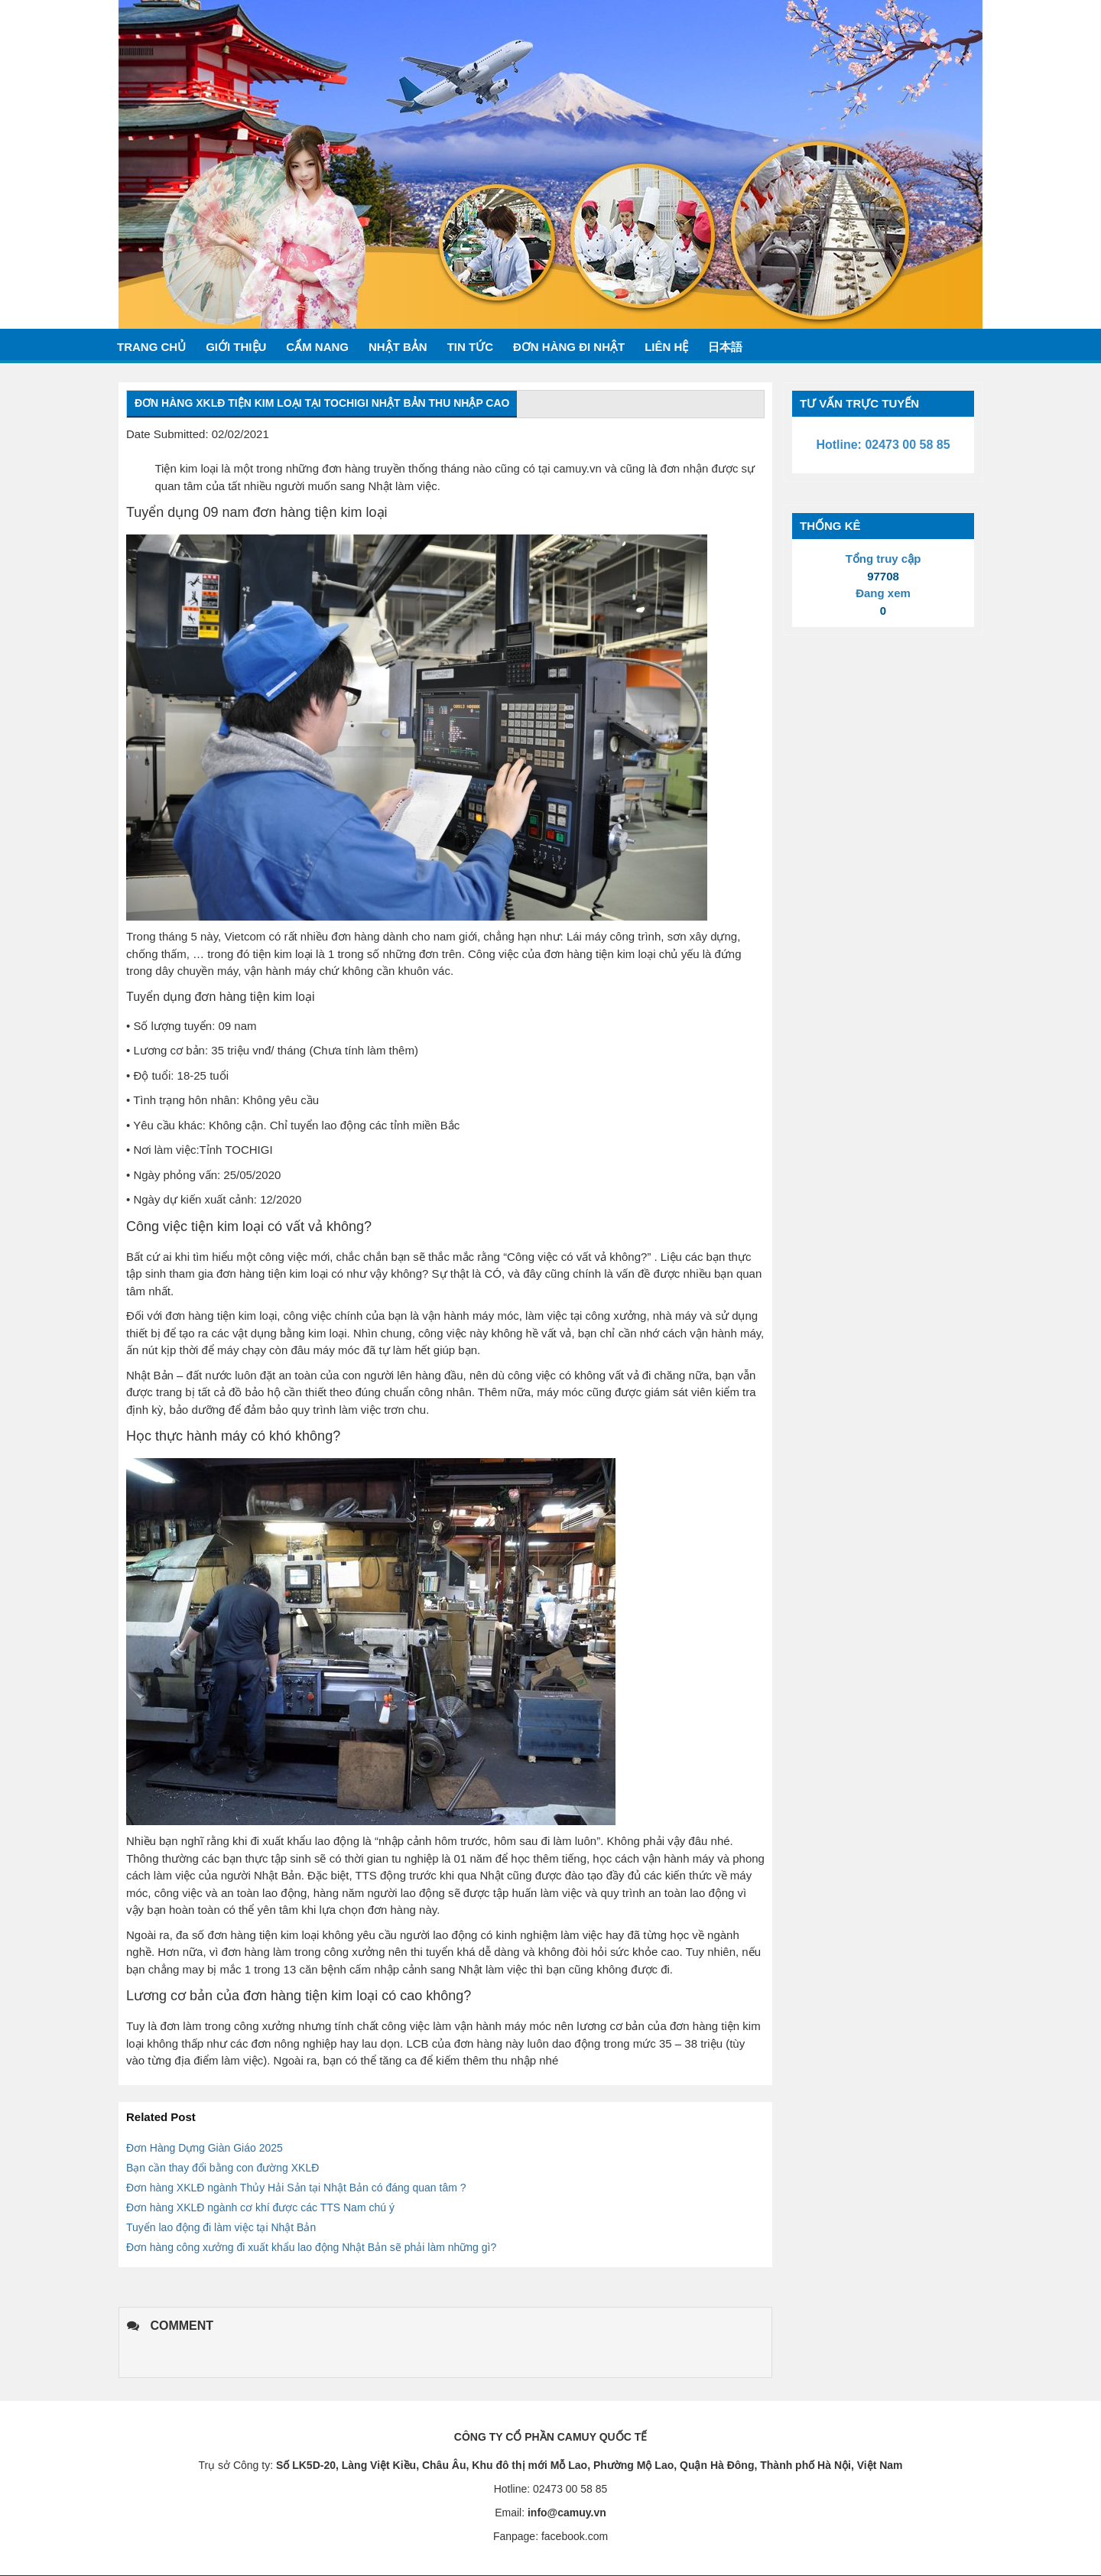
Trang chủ (151, 346)
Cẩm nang (317, 346)
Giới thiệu (236, 346)
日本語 (725, 346)
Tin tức (470, 346)
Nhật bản (398, 346)
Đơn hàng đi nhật (569, 346)
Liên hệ (666, 346)
